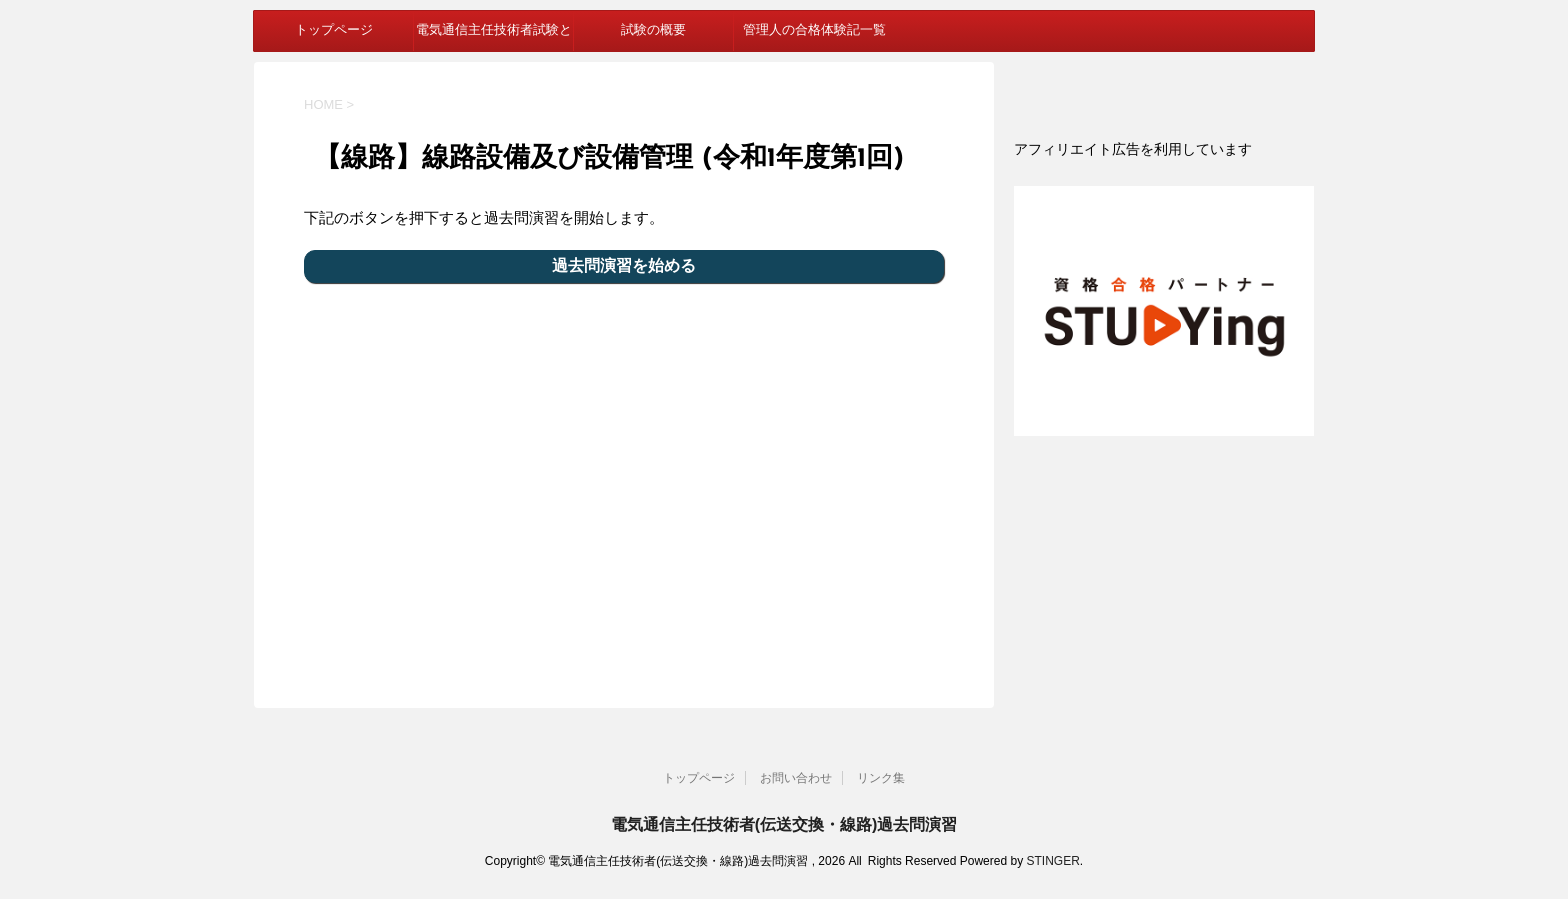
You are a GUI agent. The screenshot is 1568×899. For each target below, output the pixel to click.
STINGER (1052, 861)
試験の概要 (653, 30)
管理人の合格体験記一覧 (814, 30)
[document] (1164, 149)
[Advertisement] (624, 483)
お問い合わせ (796, 778)
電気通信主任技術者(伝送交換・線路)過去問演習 (784, 824)
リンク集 (881, 778)
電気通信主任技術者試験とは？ (494, 37)
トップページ (334, 30)
